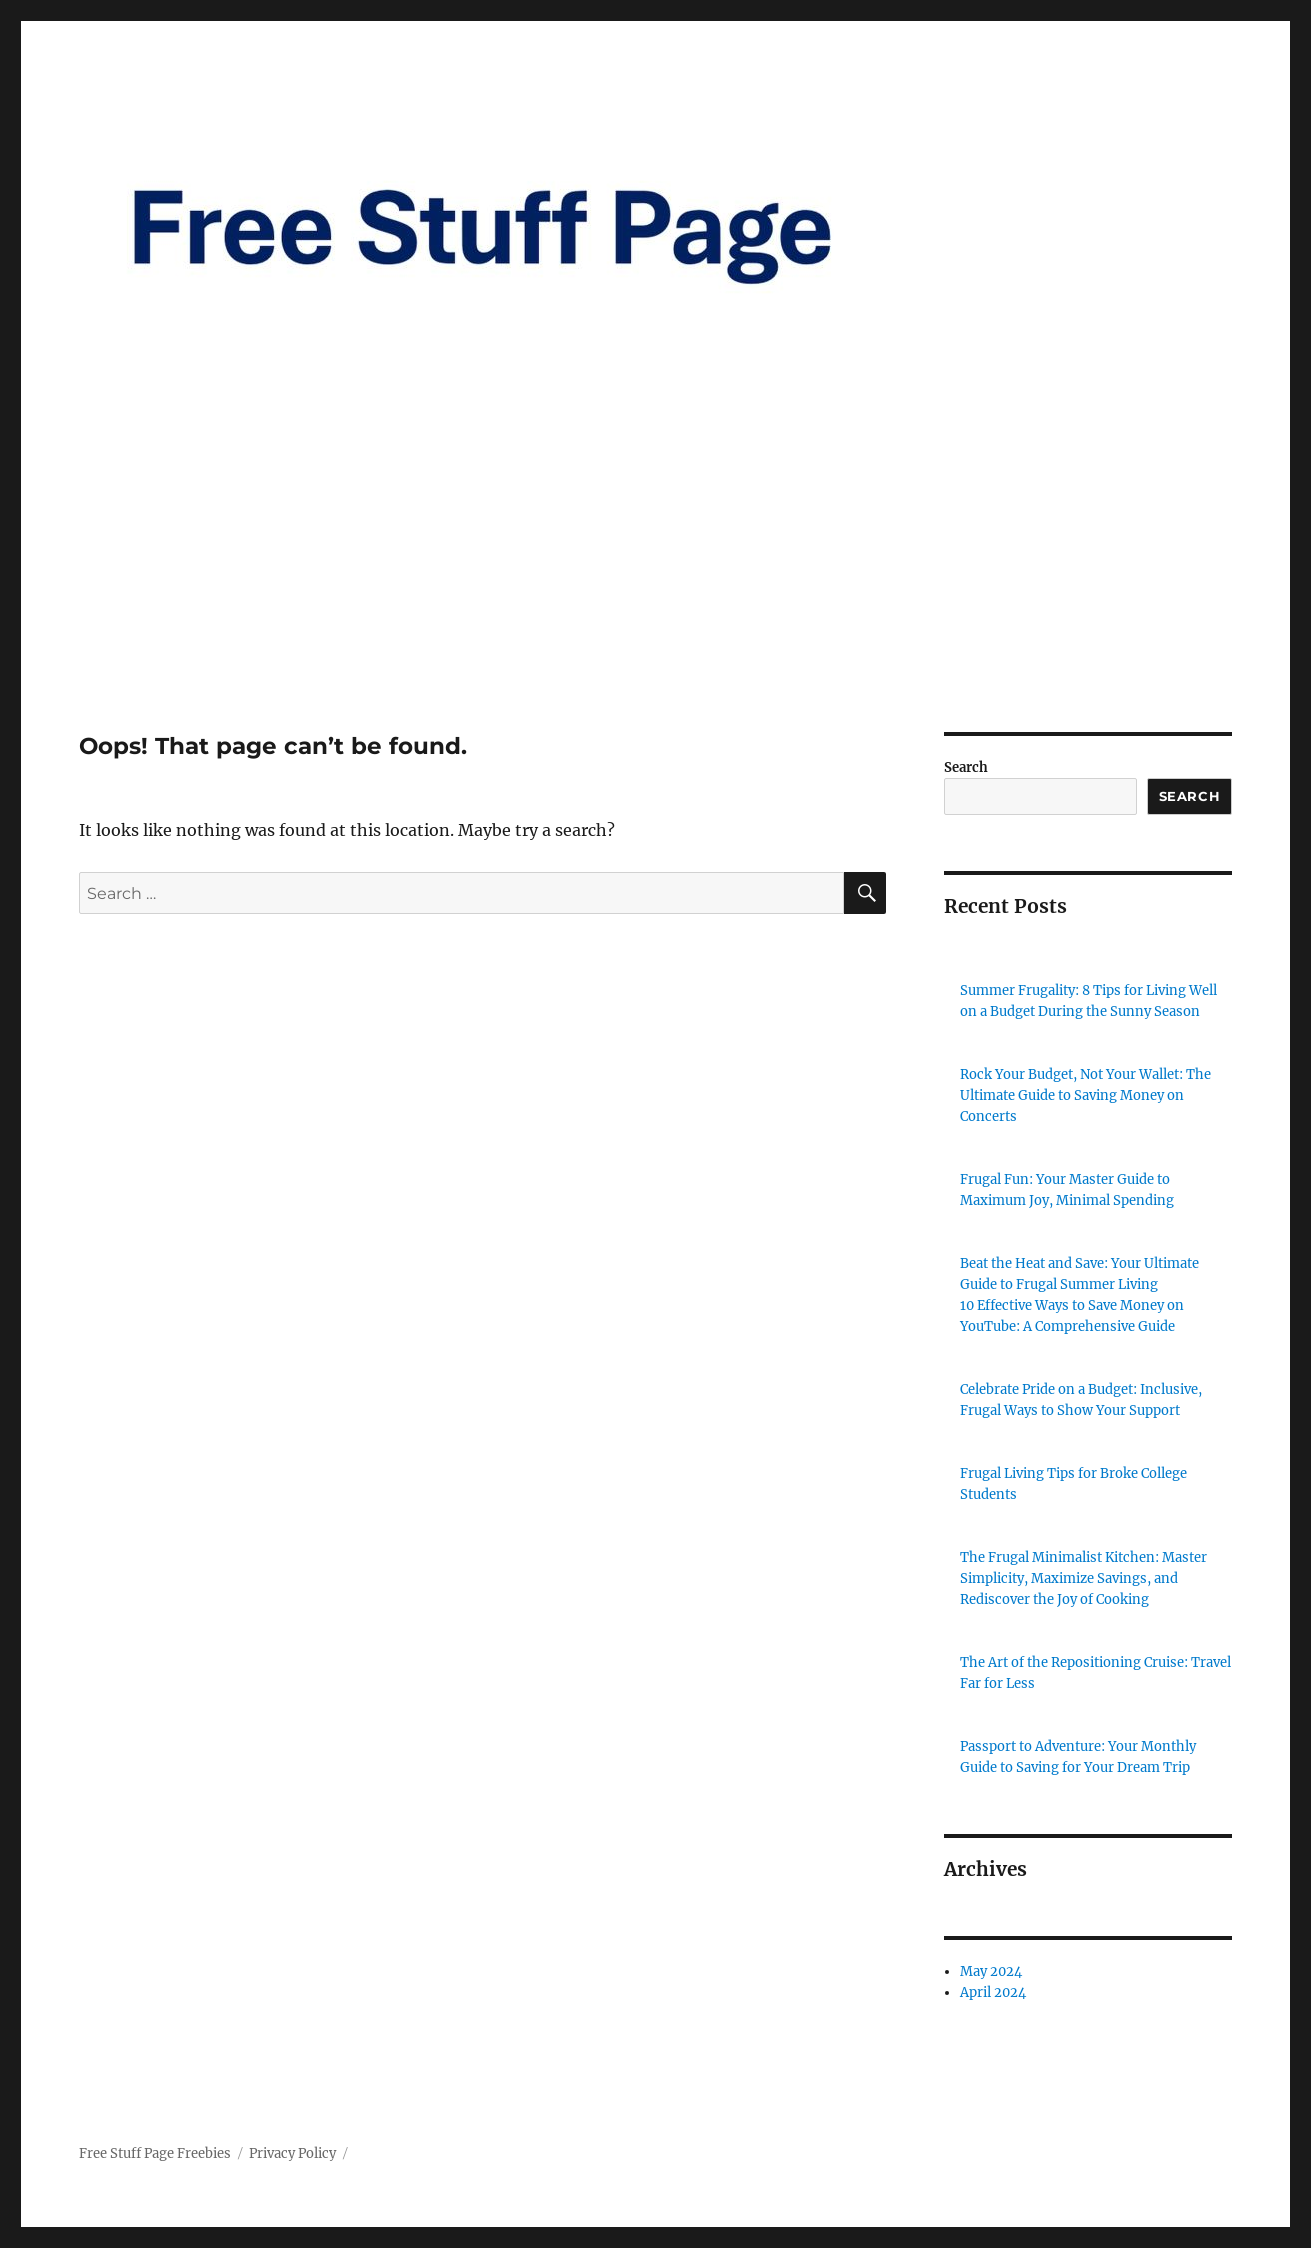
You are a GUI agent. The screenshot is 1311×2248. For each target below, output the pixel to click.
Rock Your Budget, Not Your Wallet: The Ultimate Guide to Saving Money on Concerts (1085, 1095)
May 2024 (991, 1971)
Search (966, 767)
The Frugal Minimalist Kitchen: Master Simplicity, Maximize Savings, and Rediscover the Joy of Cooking (1083, 1578)
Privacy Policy (292, 2153)
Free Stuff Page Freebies (155, 2153)
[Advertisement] (656, 584)
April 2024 (993, 1992)
